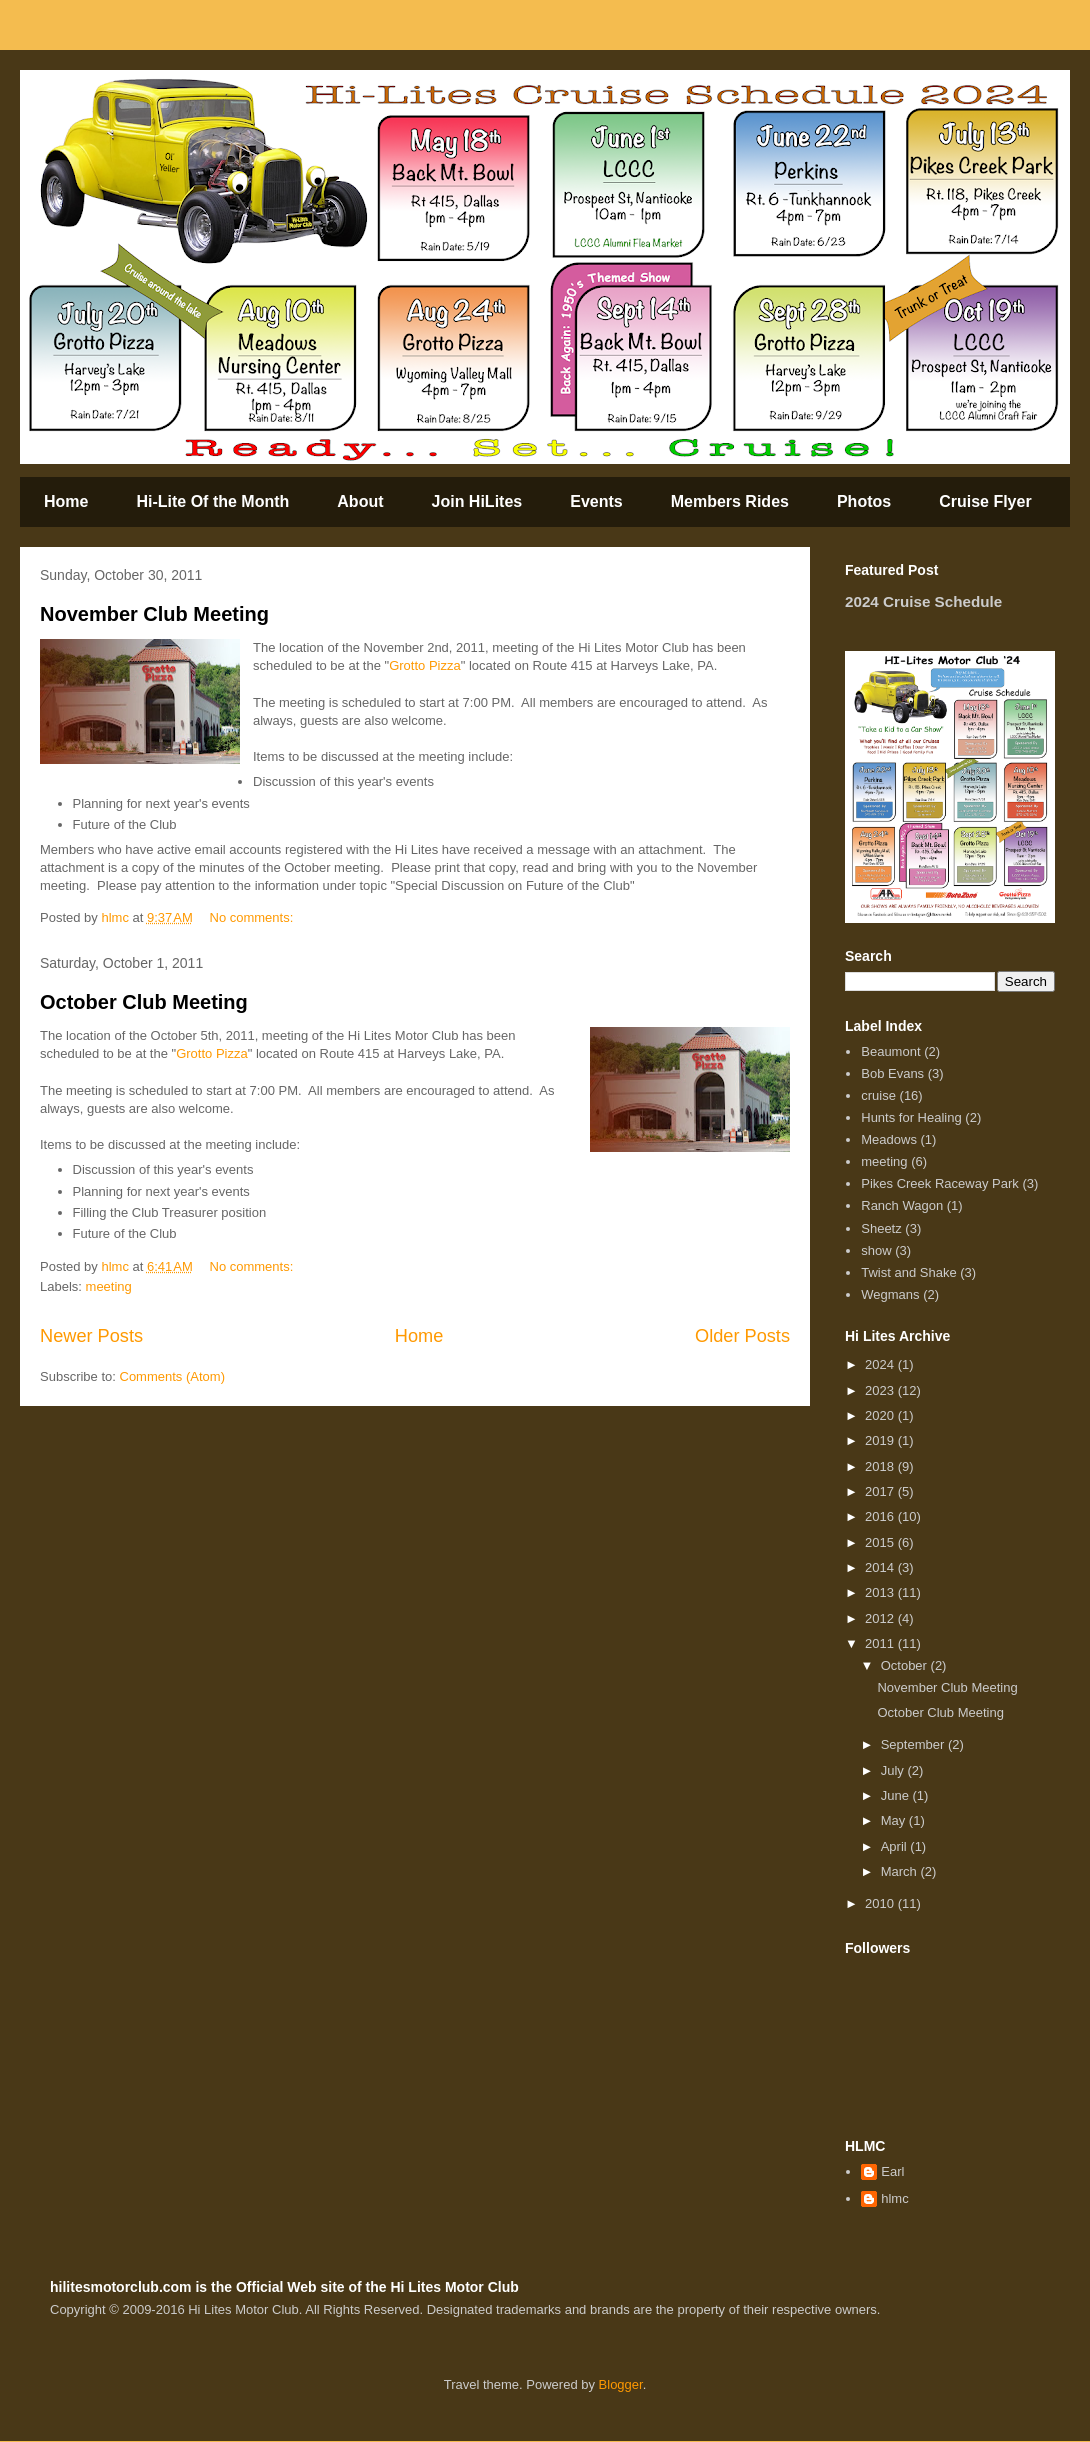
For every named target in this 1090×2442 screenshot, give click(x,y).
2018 (881, 1466)
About (360, 501)
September (914, 1744)
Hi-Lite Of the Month (212, 501)
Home (66, 501)
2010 (881, 1903)
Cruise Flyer (985, 501)
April (896, 1846)
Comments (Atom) (172, 1376)
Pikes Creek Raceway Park (940, 1183)
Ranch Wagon (902, 1205)
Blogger (621, 2384)
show (876, 1250)
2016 (881, 1516)
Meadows (889, 1139)
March (901, 1871)
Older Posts (742, 1336)
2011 (881, 1643)
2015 (881, 1542)
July (894, 1770)
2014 (881, 1567)
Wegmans (890, 1294)
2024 (881, 1364)
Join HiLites (477, 501)
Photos (864, 501)
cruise (878, 1095)
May (895, 1820)
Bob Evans (892, 1073)
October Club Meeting (144, 1002)
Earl (892, 2171)
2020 (881, 1415)
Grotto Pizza (425, 665)
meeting (109, 1286)
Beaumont (890, 1051)
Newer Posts (91, 1336)
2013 (881, 1592)
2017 (881, 1491)
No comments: (253, 917)
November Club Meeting (154, 614)
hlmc (894, 2198)
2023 (881, 1390)
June (897, 1795)
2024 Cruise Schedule (923, 601)
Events (596, 501)
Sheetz (881, 1228)
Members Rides (730, 501)
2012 (881, 1618)
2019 (881, 1440)
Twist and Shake (908, 1272)
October (906, 1665)
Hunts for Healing (911, 1117)
